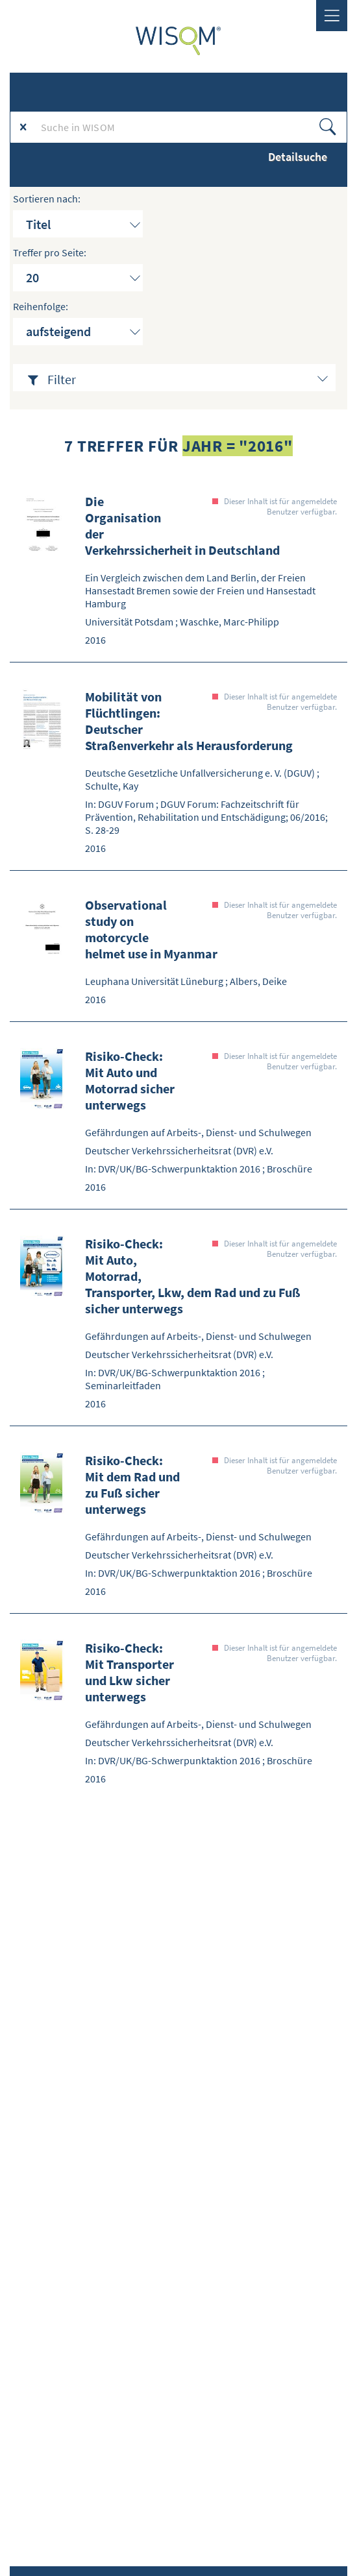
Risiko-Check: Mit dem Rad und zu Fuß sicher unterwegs (132, 1484)
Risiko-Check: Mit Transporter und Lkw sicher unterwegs (129, 1672)
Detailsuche (297, 156)
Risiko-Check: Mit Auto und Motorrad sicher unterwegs (130, 1080)
